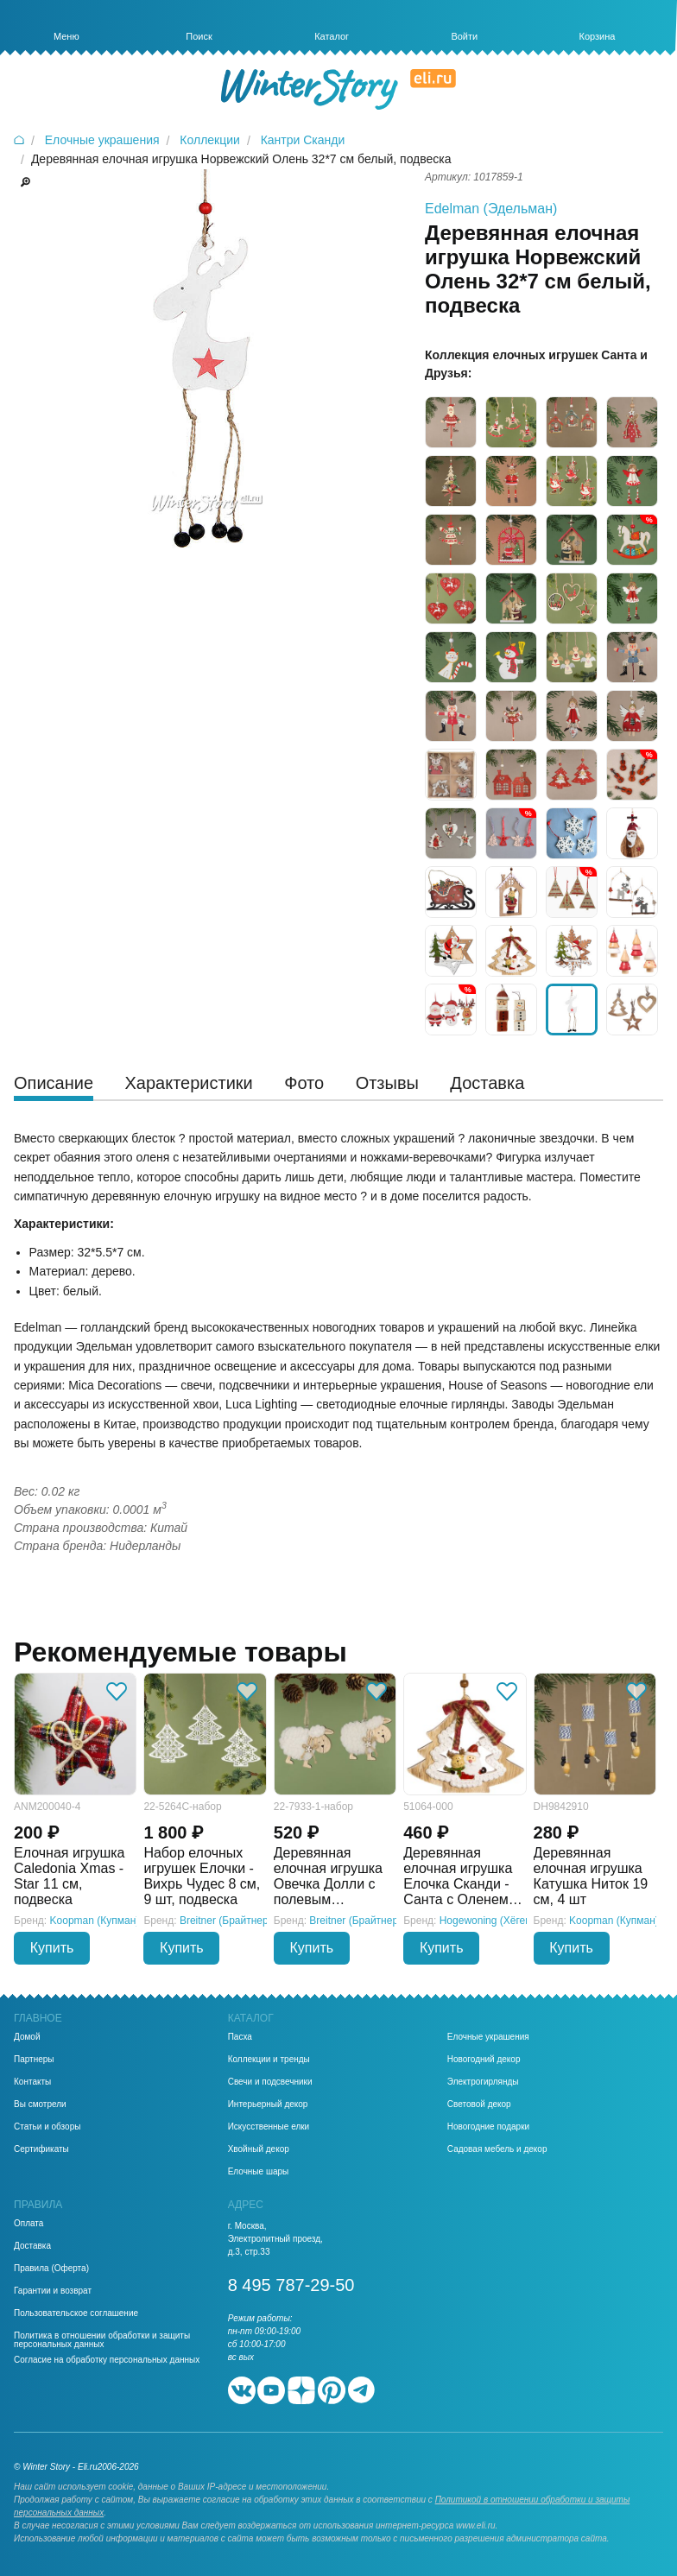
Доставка (32, 2246)
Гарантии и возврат (53, 2291)
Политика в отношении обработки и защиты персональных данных (102, 2340)
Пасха (240, 2037)
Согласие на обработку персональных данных (106, 2360)
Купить (52, 1947)
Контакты (32, 2082)
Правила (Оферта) (51, 2268)
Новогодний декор (484, 2059)
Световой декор (479, 2104)
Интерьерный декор (268, 2104)
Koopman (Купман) (95, 1921)
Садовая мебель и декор (497, 2149)
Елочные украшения (488, 2037)
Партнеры (34, 2059)
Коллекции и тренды (269, 2059)
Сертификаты (41, 2149)
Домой (27, 2037)
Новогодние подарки (488, 2127)
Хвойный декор (258, 2149)
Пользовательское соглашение (76, 2313)
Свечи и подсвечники (270, 2082)
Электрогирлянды (483, 2082)
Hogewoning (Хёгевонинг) (500, 1921)
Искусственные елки (269, 2127)
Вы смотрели (40, 2104)
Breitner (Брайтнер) (226, 1921)
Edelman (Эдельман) (491, 208)
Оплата (28, 2223)
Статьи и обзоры (47, 2127)
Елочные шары (258, 2172)
